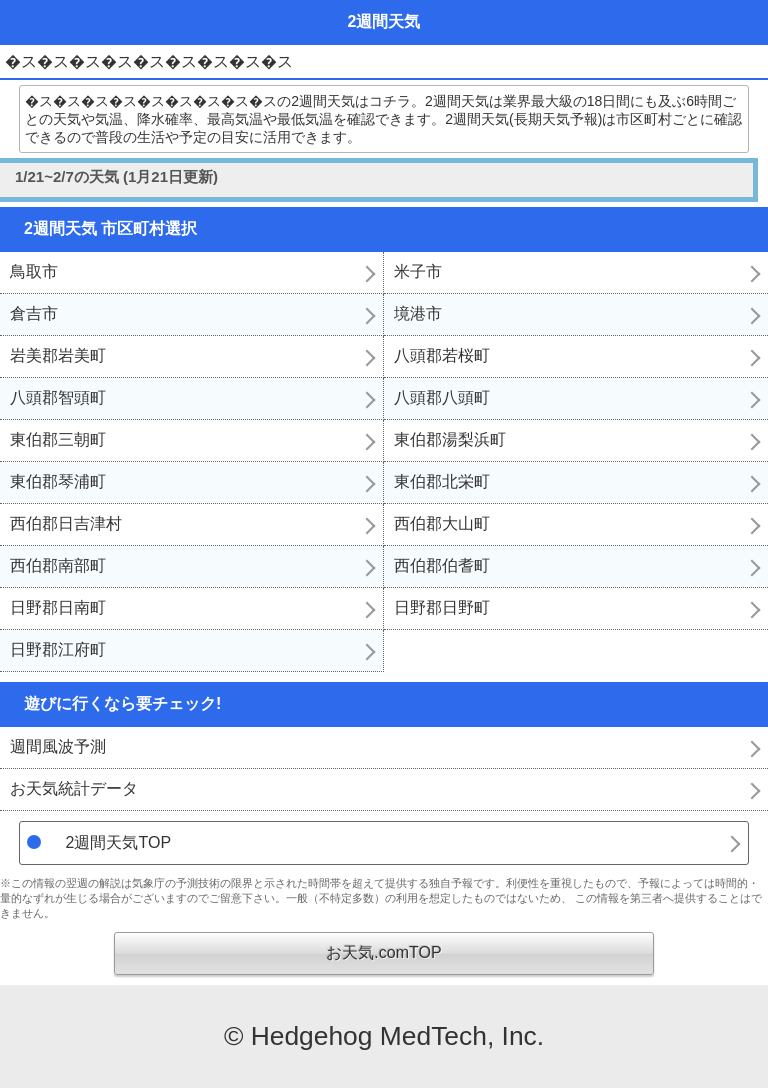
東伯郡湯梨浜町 (450, 439)
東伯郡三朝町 (58, 439)
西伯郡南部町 (58, 565)
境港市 (418, 313)
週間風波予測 (58, 746)
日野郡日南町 (58, 607)
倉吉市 (34, 313)
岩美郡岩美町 (58, 355)
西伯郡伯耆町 (442, 565)
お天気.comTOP (383, 952)
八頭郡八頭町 (442, 397)
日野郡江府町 (58, 649)
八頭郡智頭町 (58, 397)
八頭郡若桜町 (442, 355)
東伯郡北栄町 (442, 481)
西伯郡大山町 (442, 523)
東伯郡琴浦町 (58, 481)
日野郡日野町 (442, 607)
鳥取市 (34, 271)
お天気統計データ (74, 788)
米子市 (418, 271)
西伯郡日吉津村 (66, 523)
